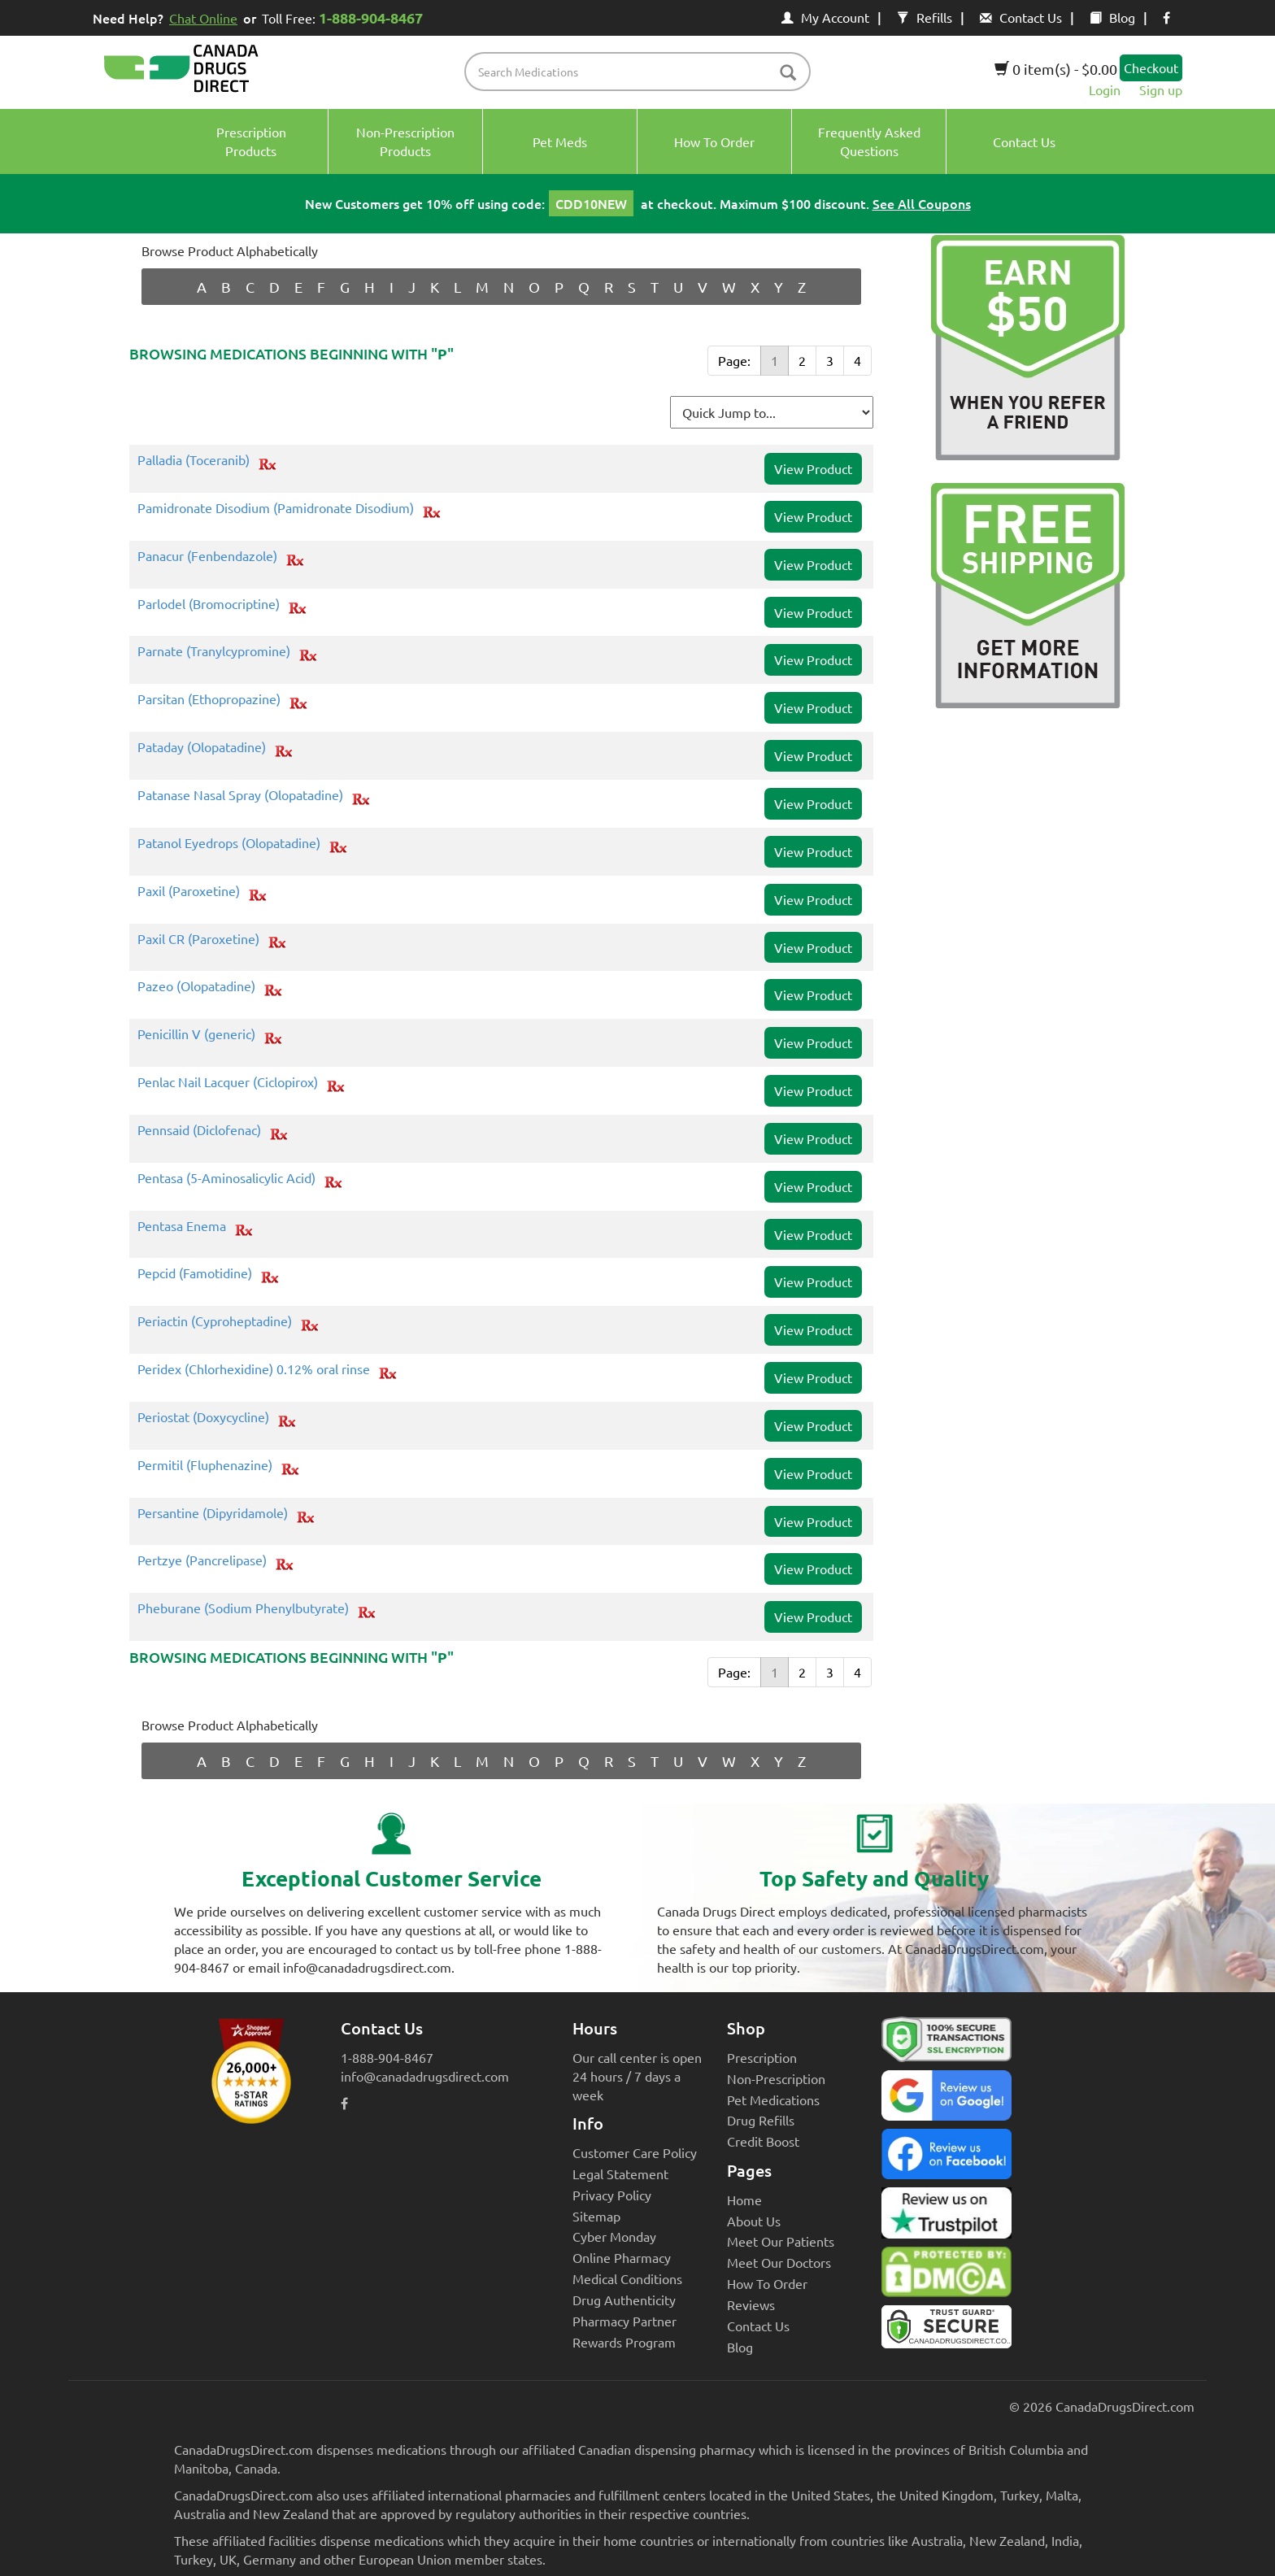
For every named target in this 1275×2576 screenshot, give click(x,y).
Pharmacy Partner (624, 2321)
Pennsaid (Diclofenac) (199, 1130)
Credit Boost (763, 2141)
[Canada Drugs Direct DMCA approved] (946, 2276)
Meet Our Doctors (779, 2262)
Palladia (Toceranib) (193, 460)
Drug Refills (760, 2120)
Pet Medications (773, 2099)
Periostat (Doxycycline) (203, 1417)
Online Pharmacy (621, 2257)
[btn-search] (788, 74)
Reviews (751, 2304)
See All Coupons (921, 203)
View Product (813, 468)
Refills (924, 17)
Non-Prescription (776, 2078)
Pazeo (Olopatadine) (196, 986)
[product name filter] (642, 71)
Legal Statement (620, 2173)
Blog (1112, 17)
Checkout (1151, 67)
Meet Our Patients (780, 2241)
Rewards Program (624, 2342)
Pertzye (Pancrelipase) (202, 1560)
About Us (754, 2221)
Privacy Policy (611, 2195)
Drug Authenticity (624, 2299)
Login (1105, 89)
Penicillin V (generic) (196, 1034)
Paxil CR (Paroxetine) (198, 939)
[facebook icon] (1166, 17)
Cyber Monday (614, 2236)
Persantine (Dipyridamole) (212, 1513)
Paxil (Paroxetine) (188, 891)
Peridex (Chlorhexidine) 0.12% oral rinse (253, 1369)
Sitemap (596, 2216)
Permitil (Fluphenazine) (204, 1465)
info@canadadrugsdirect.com (425, 2076)
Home (744, 2199)
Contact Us (1021, 17)
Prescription (762, 2057)
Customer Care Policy (634, 2152)
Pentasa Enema (181, 1226)
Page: (734, 360)
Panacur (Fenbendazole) (207, 556)
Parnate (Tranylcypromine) (213, 651)
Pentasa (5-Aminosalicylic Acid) (226, 1178)
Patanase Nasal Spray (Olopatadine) (240, 795)
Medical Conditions (627, 2278)
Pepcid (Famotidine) (194, 1273)
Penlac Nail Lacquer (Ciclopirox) (227, 1082)
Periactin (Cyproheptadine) (214, 1321)
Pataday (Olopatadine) (201, 747)
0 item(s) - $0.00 (1055, 68)
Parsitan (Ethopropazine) (209, 699)
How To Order (767, 2283)
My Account (825, 17)
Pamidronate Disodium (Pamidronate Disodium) (275, 508)
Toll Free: (345, 17)
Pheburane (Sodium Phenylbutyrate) (243, 1608)
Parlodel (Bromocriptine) (208, 604)
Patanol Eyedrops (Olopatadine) (228, 843)
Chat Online (203, 18)
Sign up (1160, 89)
